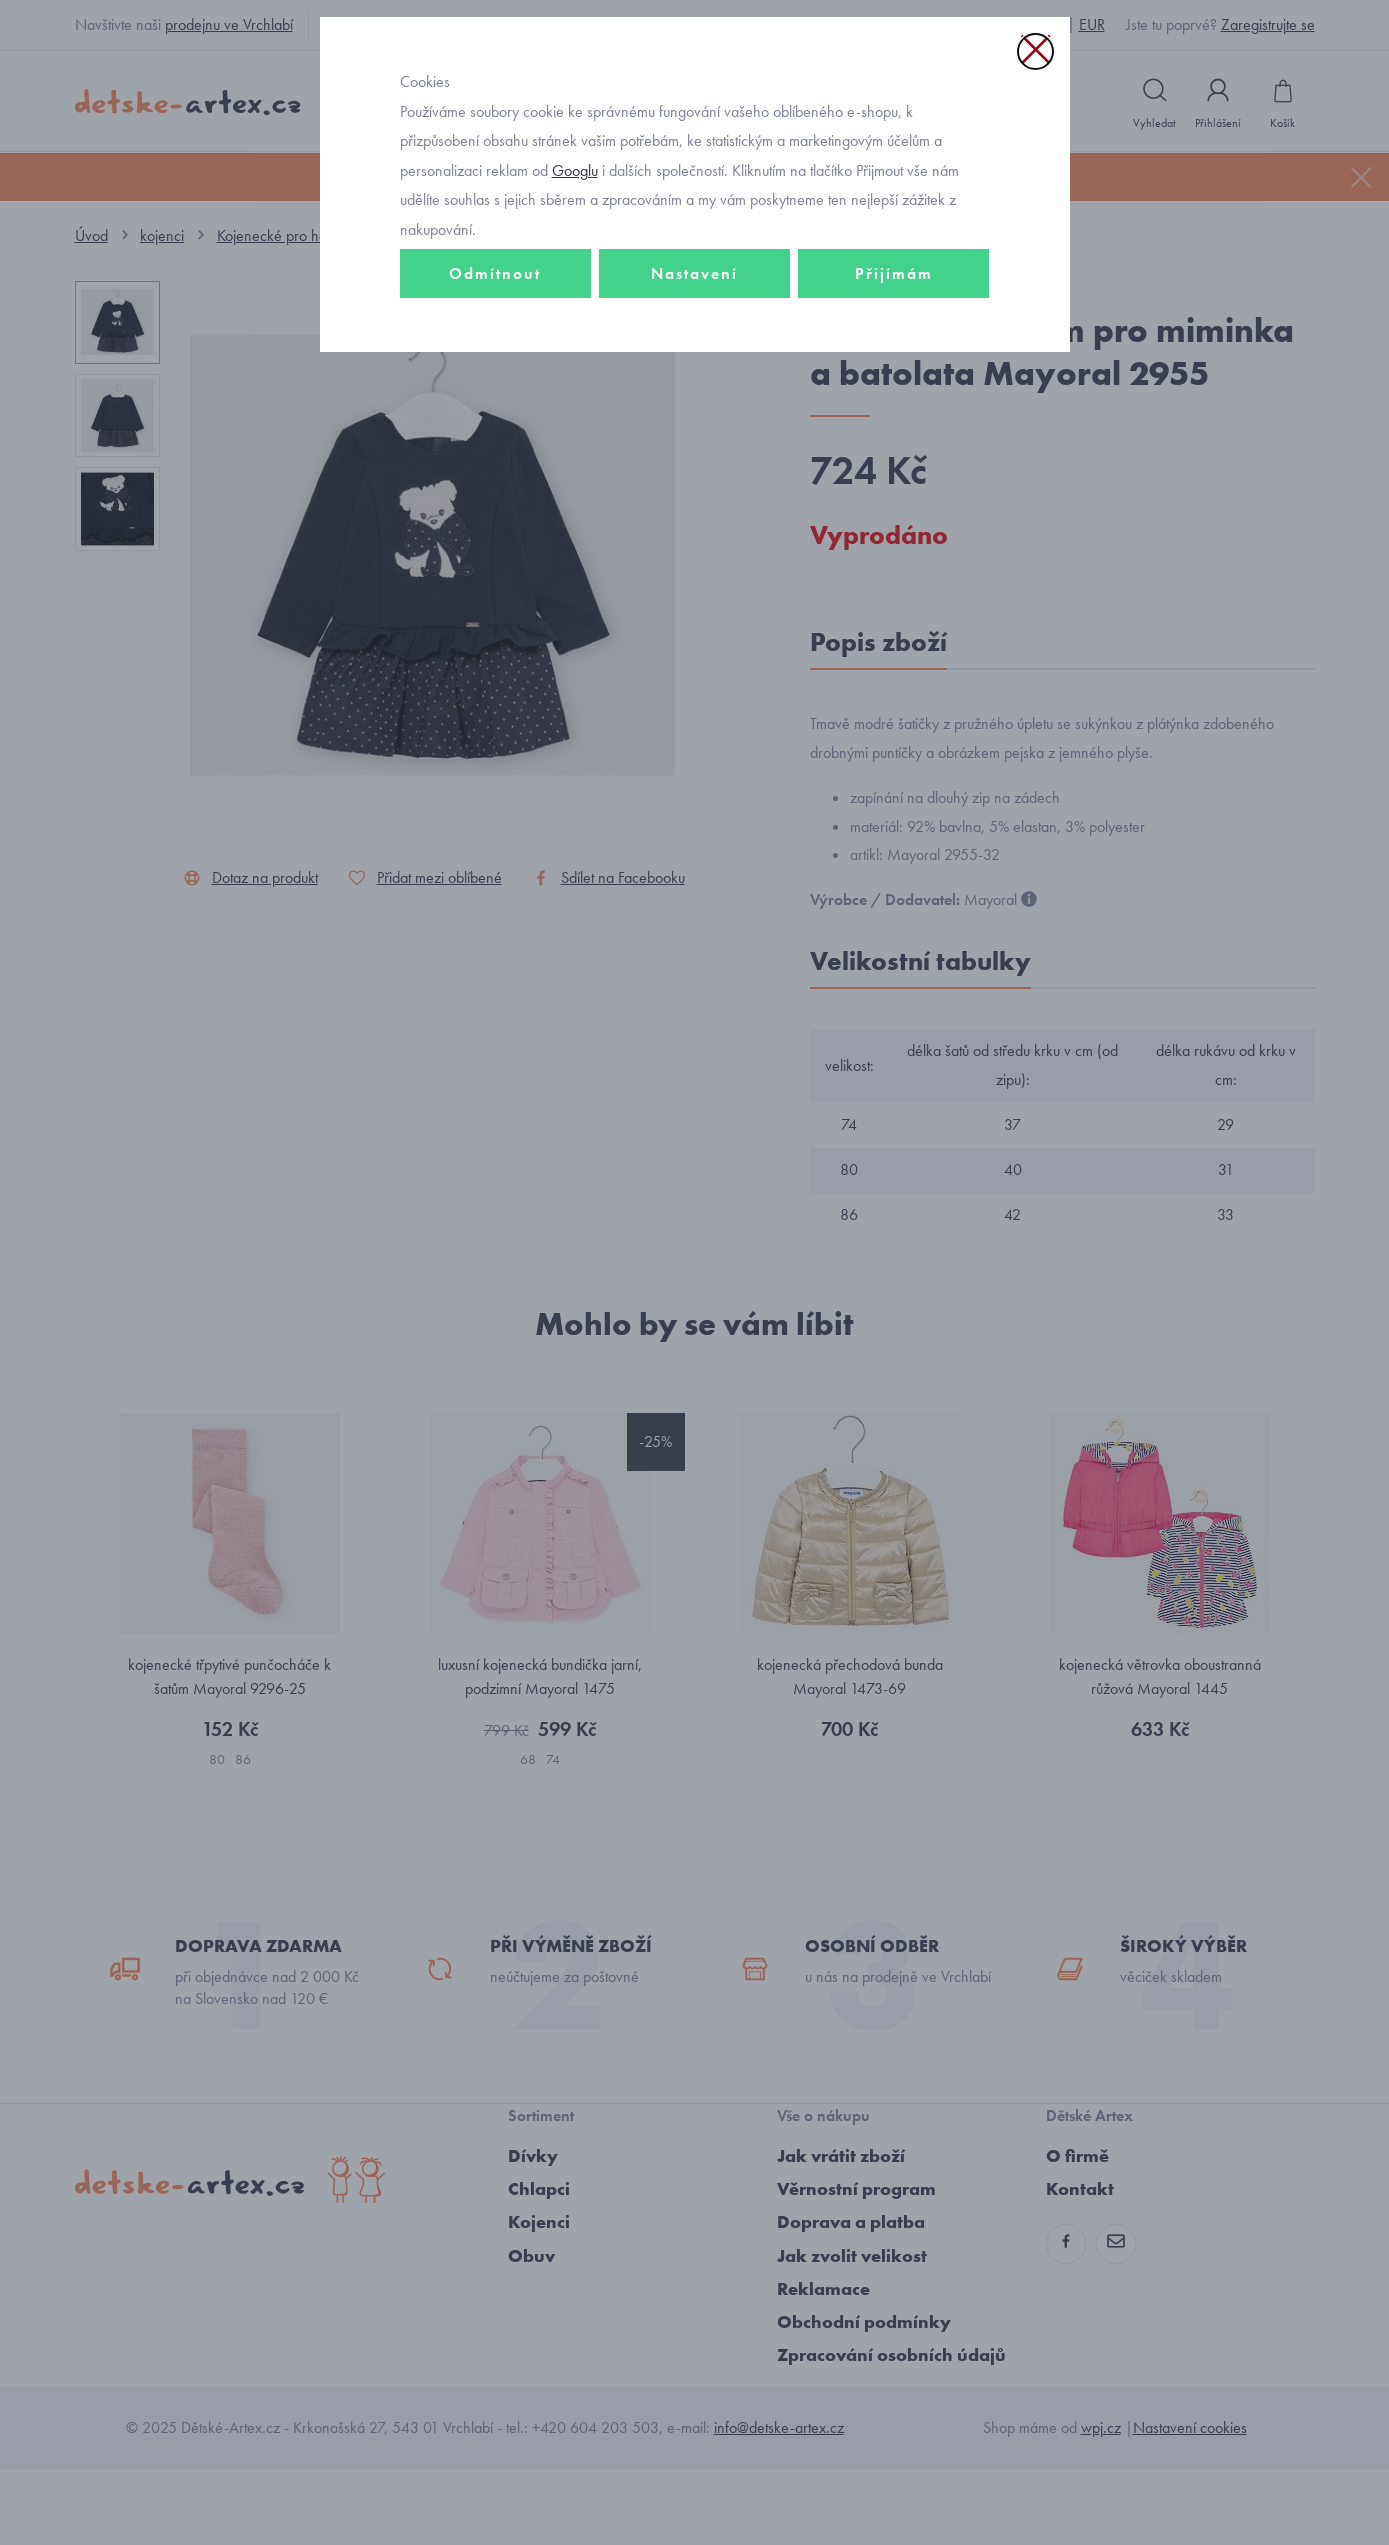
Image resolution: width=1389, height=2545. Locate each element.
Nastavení (694, 406)
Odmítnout (495, 406)
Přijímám (894, 406)
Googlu (575, 303)
